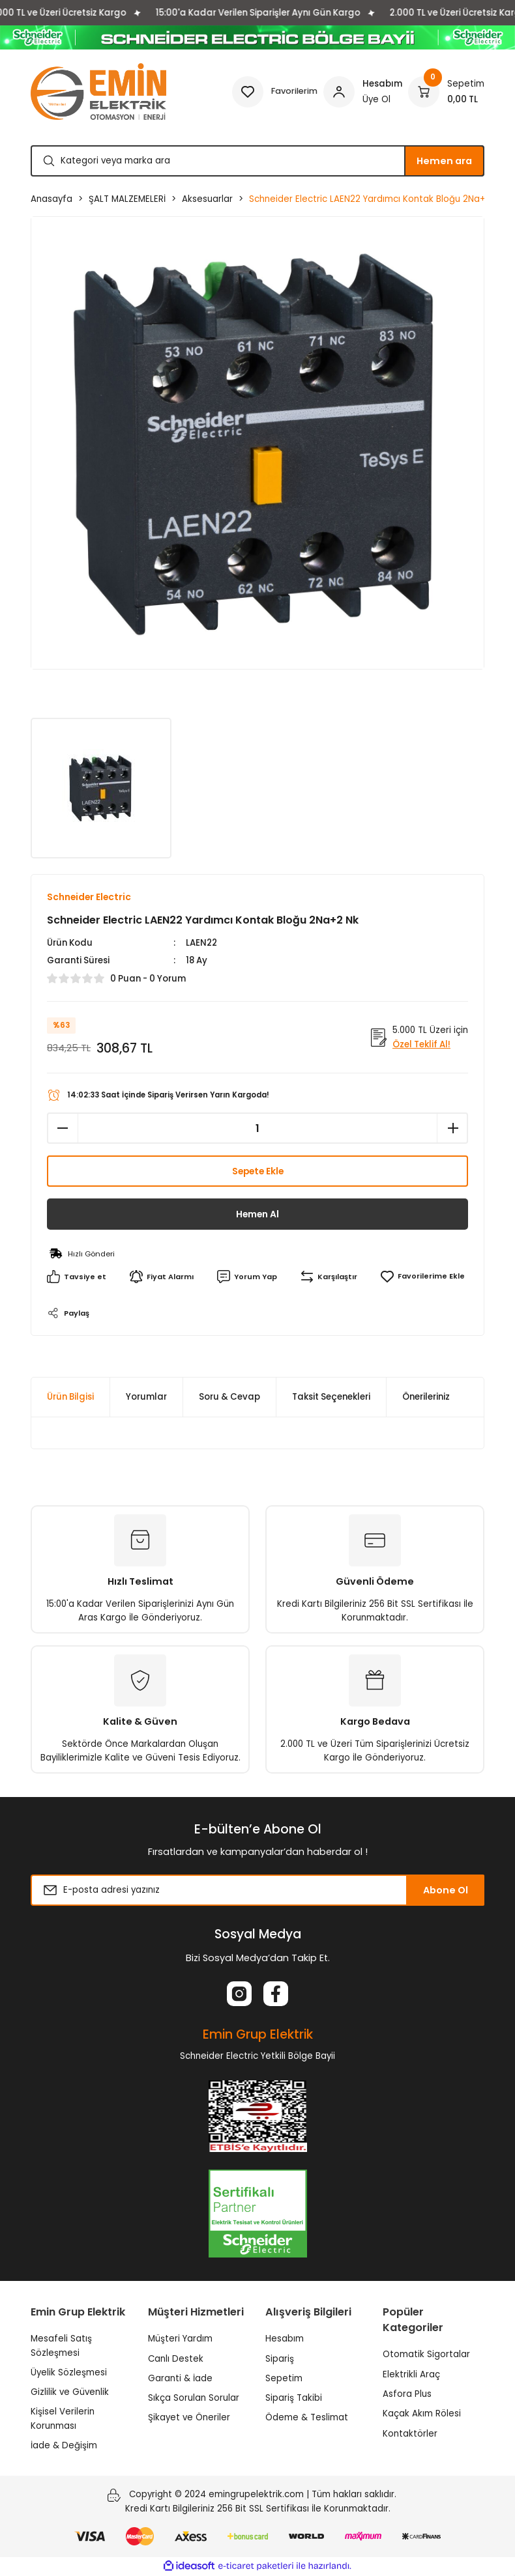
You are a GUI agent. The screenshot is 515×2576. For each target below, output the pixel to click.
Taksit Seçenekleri (331, 1397)
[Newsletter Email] (257, 1890)
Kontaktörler (410, 2433)
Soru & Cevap (229, 1397)
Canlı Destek (175, 2359)
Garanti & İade (180, 2378)
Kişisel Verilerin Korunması (63, 2419)
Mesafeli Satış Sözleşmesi (61, 2346)
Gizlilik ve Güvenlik (70, 2392)
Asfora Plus (407, 2394)
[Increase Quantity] (452, 1128)
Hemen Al (258, 1214)
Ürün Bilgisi (70, 1397)
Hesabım (284, 2339)
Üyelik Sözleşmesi (69, 2372)
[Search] (257, 161)
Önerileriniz (426, 1397)
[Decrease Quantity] (62, 1128)
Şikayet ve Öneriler (189, 2418)
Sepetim (283, 2378)
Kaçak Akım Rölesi (422, 2414)
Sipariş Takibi (293, 2398)
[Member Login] (362, 91)
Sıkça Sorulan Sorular (193, 2398)
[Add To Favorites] (420, 1277)
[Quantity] (257, 1128)
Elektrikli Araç (411, 2374)
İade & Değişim (64, 2446)
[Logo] (98, 91)
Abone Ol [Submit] (445, 1890)
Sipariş (279, 2359)
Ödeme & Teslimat (306, 2418)
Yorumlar (146, 1397)
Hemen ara (444, 160)
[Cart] (446, 91)
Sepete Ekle (258, 1171)
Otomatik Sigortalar (426, 2355)
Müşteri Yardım (180, 2339)
